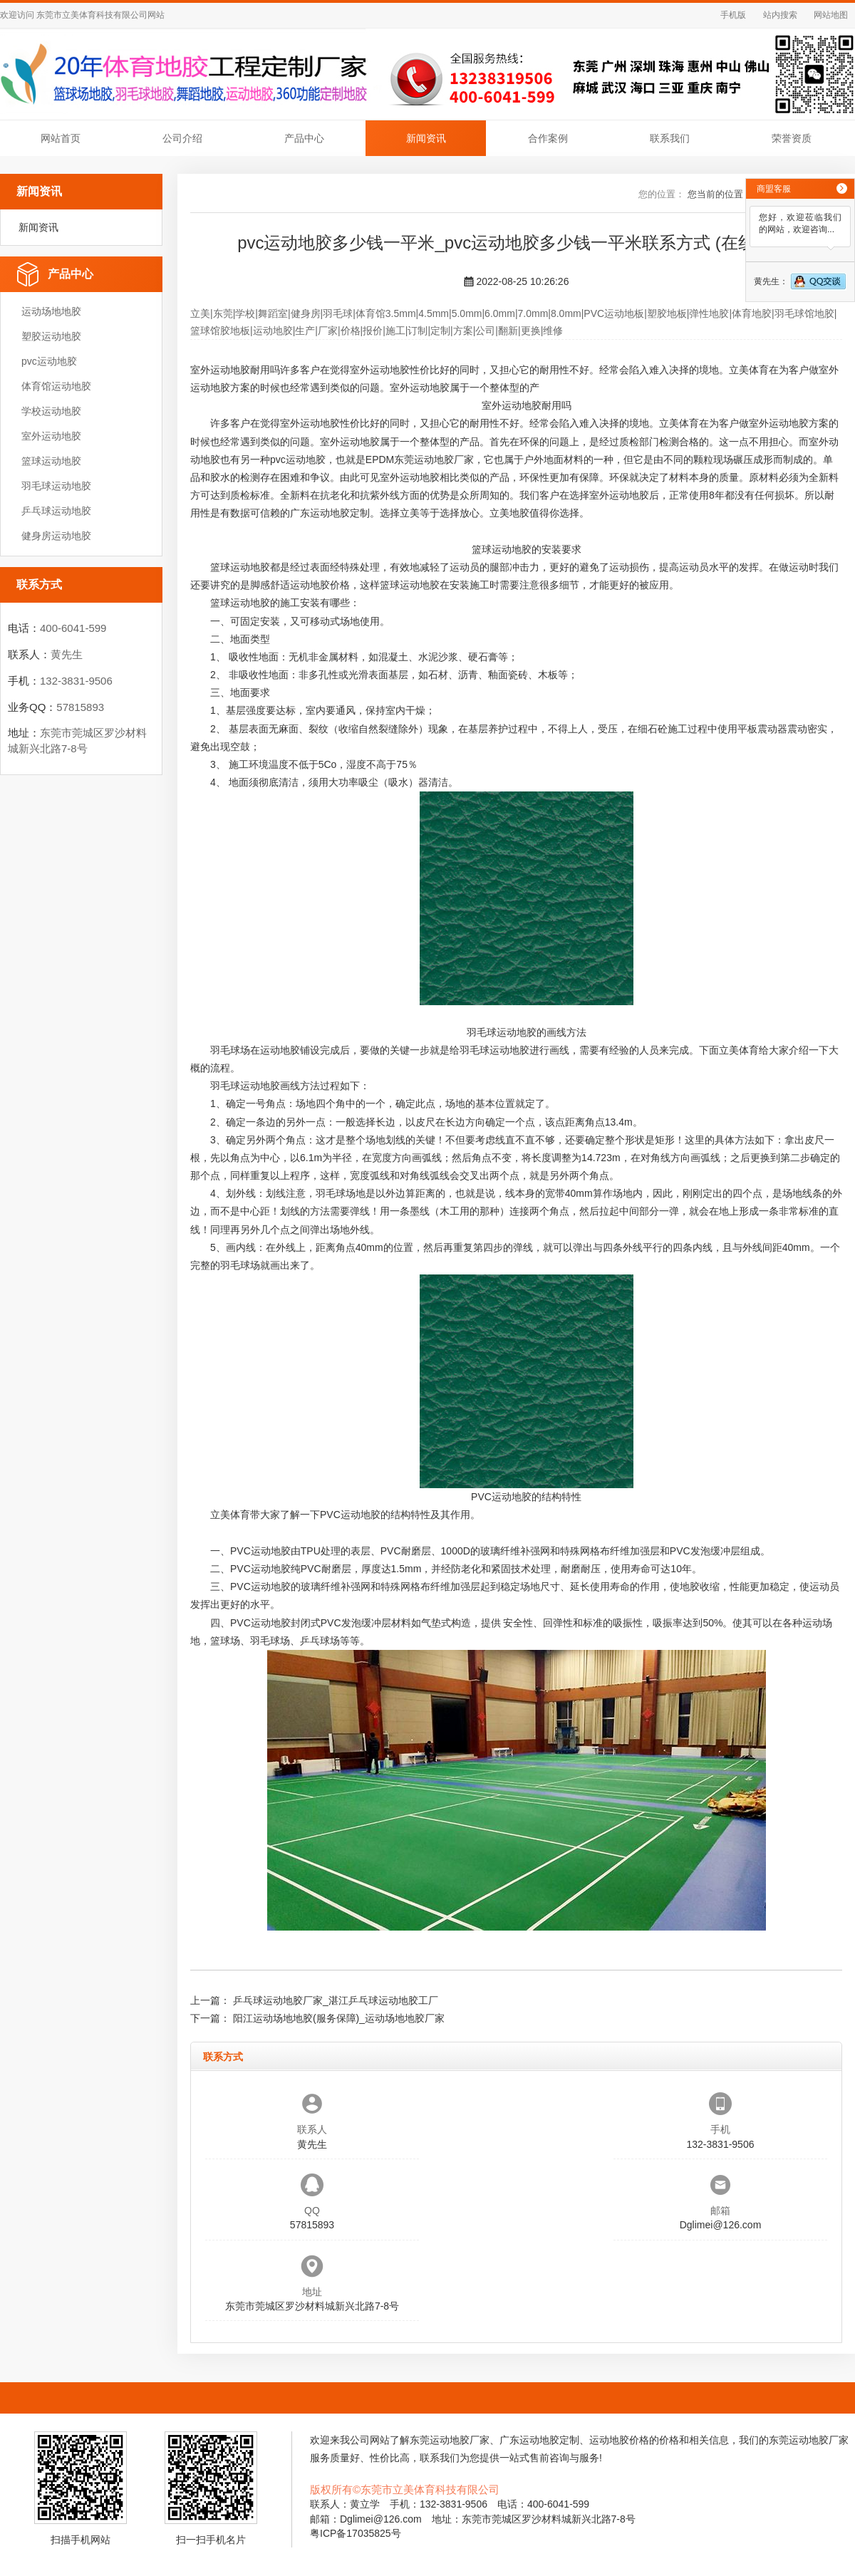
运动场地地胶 (51, 311)
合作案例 (548, 138)
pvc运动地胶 (49, 361)
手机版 (733, 15)
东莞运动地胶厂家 (434, 459)
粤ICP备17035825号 (355, 2533)
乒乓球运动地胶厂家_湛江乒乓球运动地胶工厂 (335, 2000)
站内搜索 (780, 15)
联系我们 (670, 138)
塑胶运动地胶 (51, 336)
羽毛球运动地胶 (56, 486)
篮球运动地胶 (51, 461)
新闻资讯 (426, 138)
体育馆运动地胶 (56, 386)
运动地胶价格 (320, 585)
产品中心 (304, 138)
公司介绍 (182, 138)
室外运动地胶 (51, 436)
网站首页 (61, 138)
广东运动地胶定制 (330, 513)
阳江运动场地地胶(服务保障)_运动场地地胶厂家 (339, 2018)
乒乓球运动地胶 (56, 510)
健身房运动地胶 (56, 535)
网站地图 (831, 15)
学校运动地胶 (51, 411)
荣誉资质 (792, 138)
